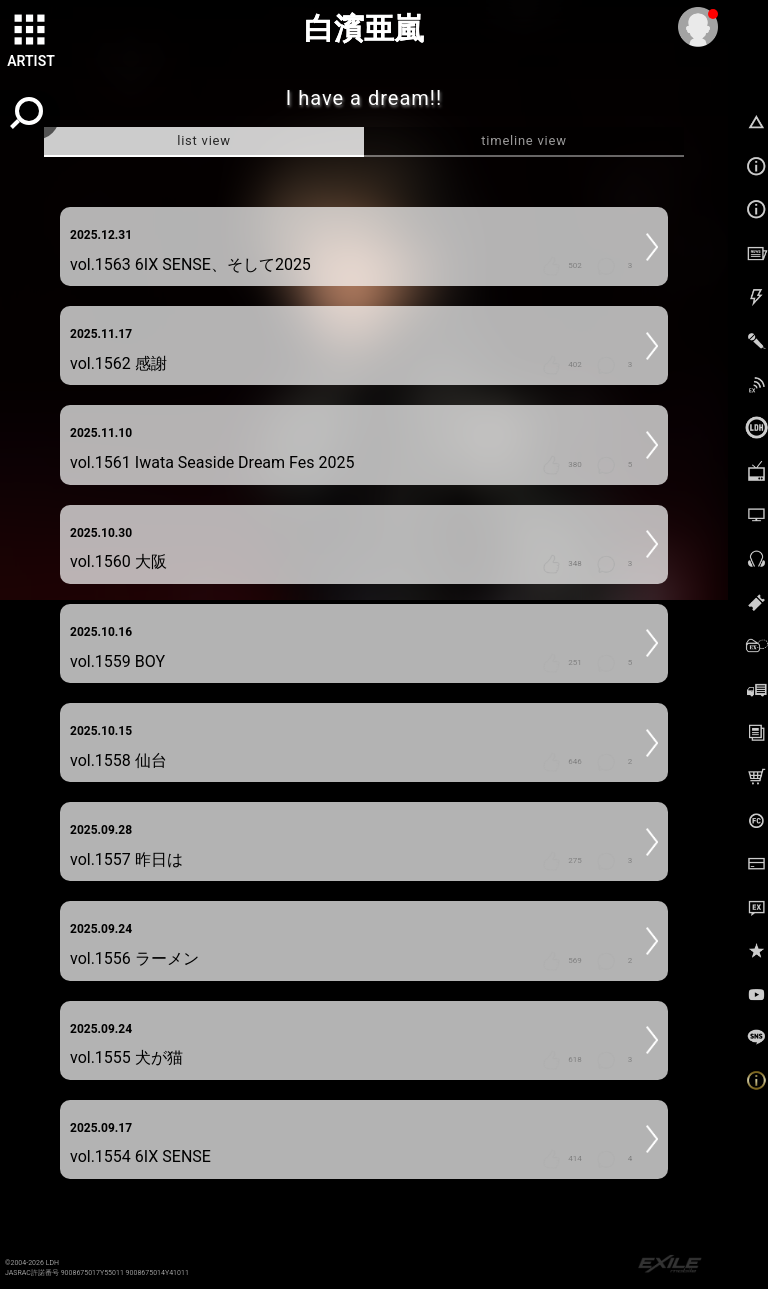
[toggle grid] (31, 31)
